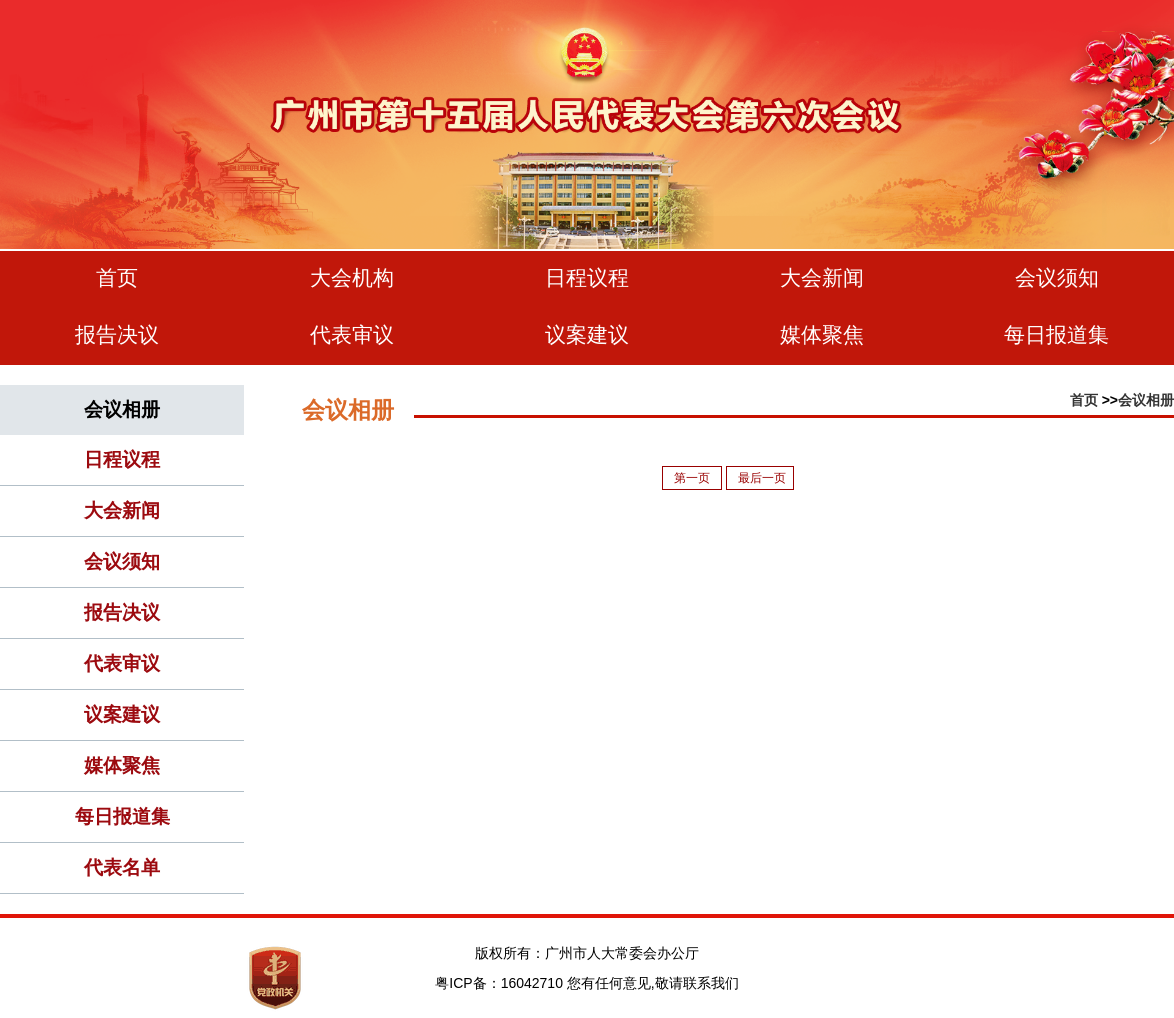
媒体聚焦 (822, 334)
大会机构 (352, 277)
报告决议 (117, 334)
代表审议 (352, 334)
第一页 (693, 478)
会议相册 (1146, 400)
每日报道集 (1056, 334)
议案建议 (587, 334)
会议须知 (1057, 277)
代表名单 (122, 867)
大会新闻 (822, 277)
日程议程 (587, 277)
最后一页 (762, 478)
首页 (117, 277)
